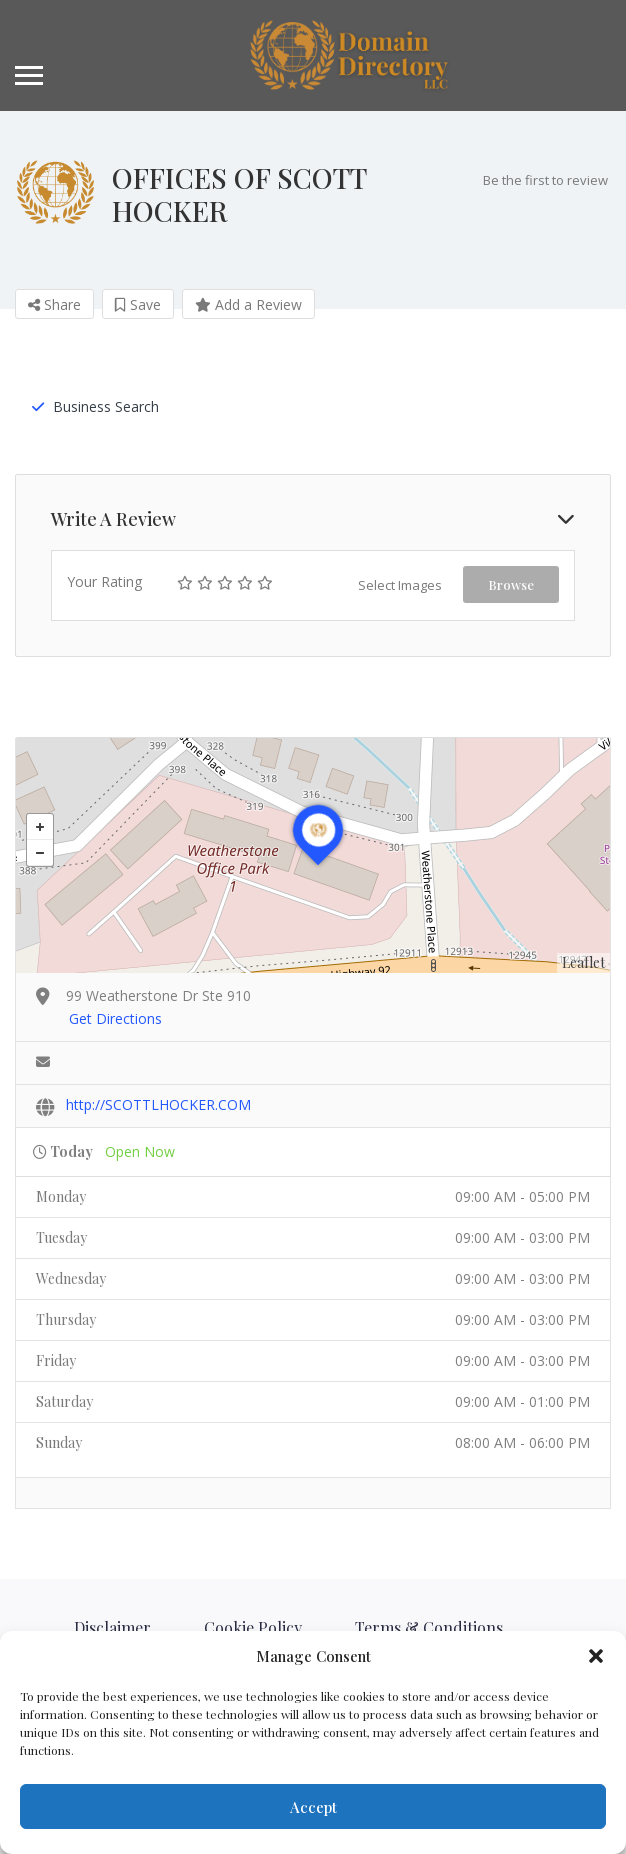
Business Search (95, 406)
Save (138, 304)
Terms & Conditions (429, 1627)
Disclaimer (112, 1627)
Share (54, 304)
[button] (596, 1656)
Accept (313, 1807)
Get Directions (115, 1018)
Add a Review (248, 304)
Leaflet (583, 962)
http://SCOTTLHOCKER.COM (158, 1104)
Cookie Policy (253, 1627)
